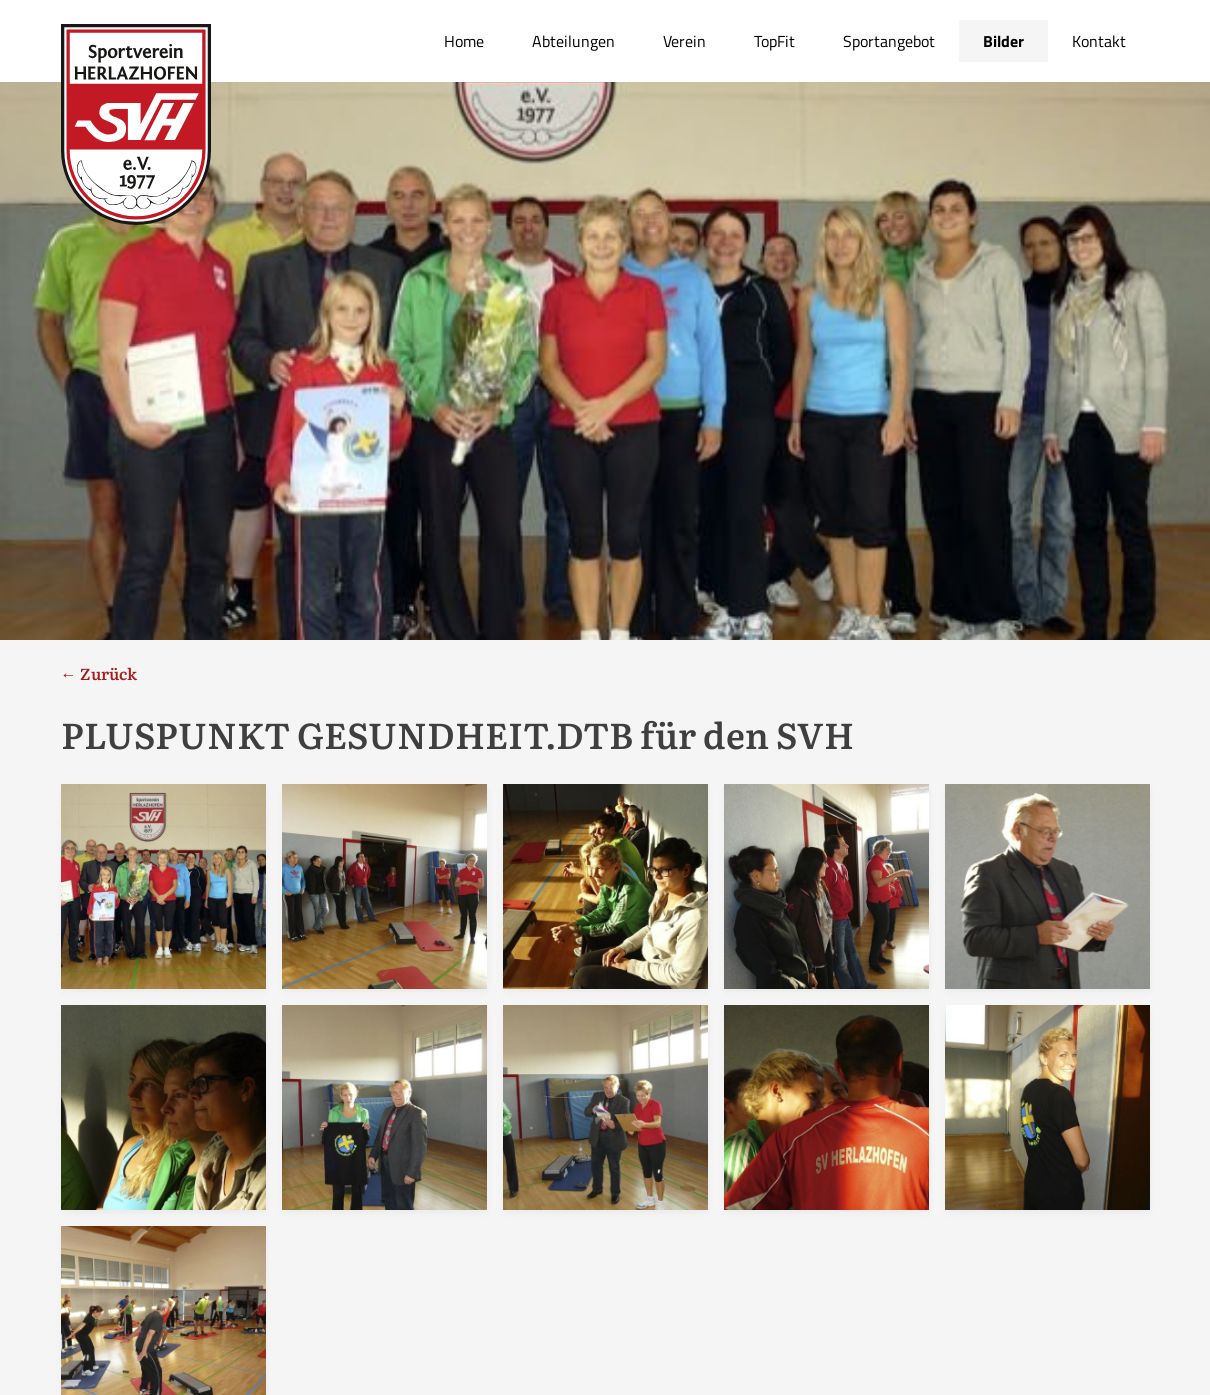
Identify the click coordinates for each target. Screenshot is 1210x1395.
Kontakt (1099, 41)
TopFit (774, 41)
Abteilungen (573, 41)
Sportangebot (889, 41)
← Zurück (99, 673)
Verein (684, 41)
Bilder (1003, 41)
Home (464, 41)
